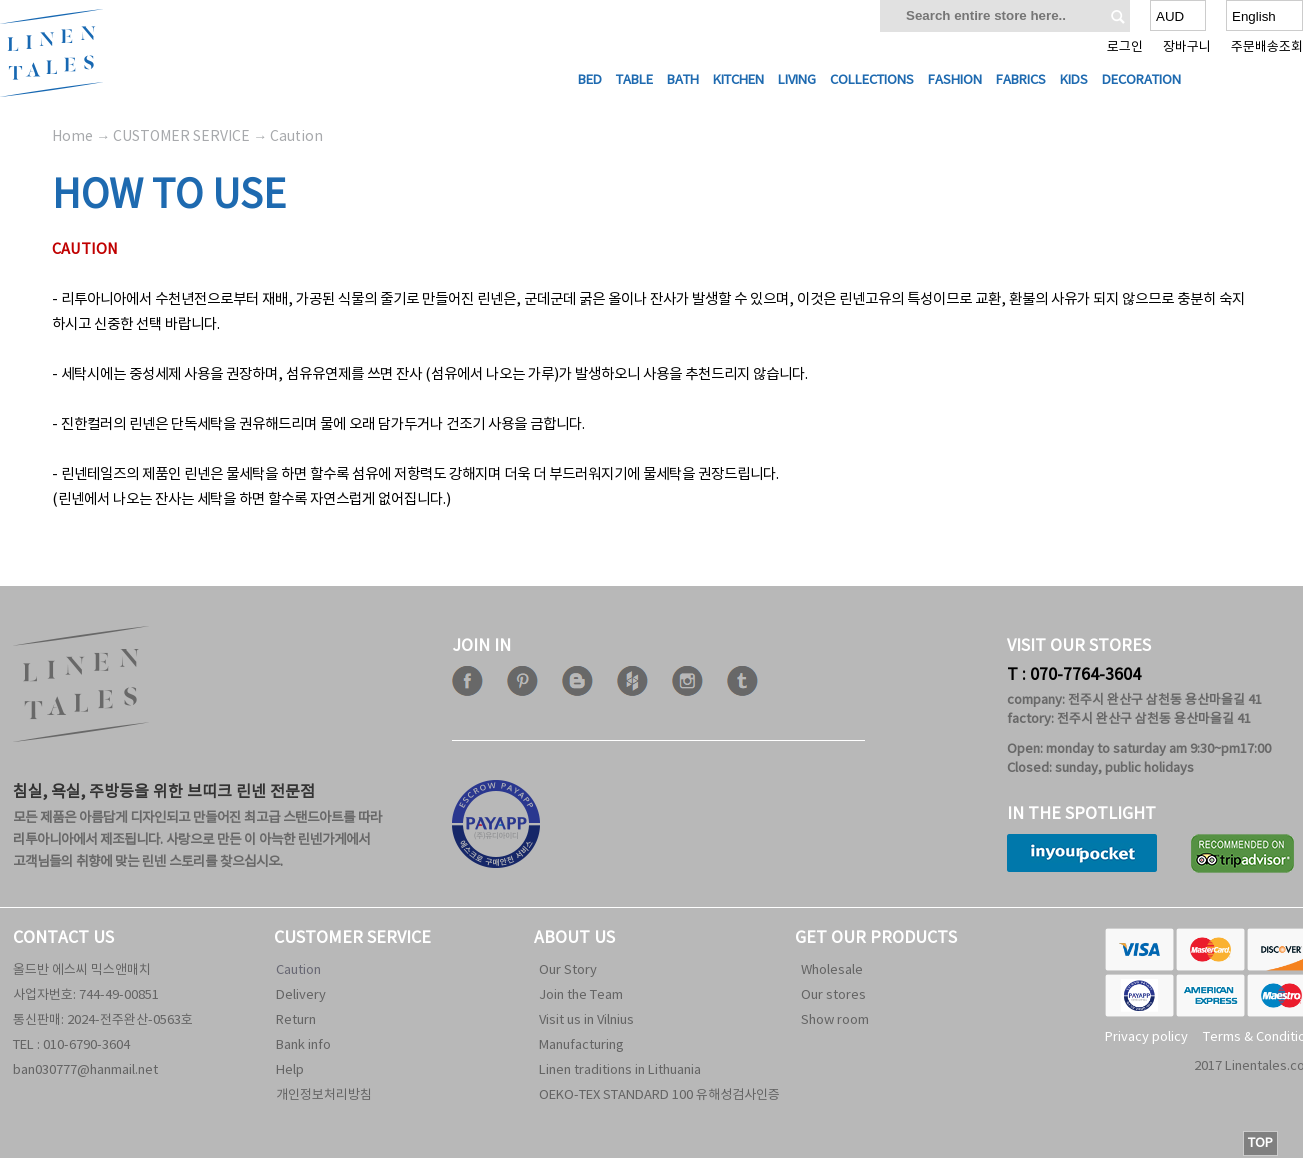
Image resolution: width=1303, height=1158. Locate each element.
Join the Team (581, 995)
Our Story (568, 970)
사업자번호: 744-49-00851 (86, 995)
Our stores (833, 995)
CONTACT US (63, 938)
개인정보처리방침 (324, 1095)
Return (296, 1020)
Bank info (303, 1045)
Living (797, 80)
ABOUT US (574, 938)
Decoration (1141, 80)
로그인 (1125, 47)
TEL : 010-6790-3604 (71, 1045)
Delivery (301, 995)
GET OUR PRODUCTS (876, 938)
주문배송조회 (1267, 47)
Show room (835, 1020)
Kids (1074, 80)
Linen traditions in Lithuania (620, 1070)
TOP (1260, 1143)
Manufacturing (581, 1045)
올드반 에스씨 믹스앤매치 (82, 970)
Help (290, 1070)
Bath (683, 80)
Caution (298, 970)
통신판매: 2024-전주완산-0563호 (103, 1020)
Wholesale (832, 970)
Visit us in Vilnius (586, 1020)
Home (72, 137)
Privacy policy (1146, 1037)
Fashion (955, 80)
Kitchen (738, 80)
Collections (872, 80)
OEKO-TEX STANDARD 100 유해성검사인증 (659, 1095)
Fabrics (1021, 80)
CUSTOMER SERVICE (352, 938)
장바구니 (1187, 47)
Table (634, 80)
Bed (590, 80)
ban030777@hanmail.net (85, 1070)
